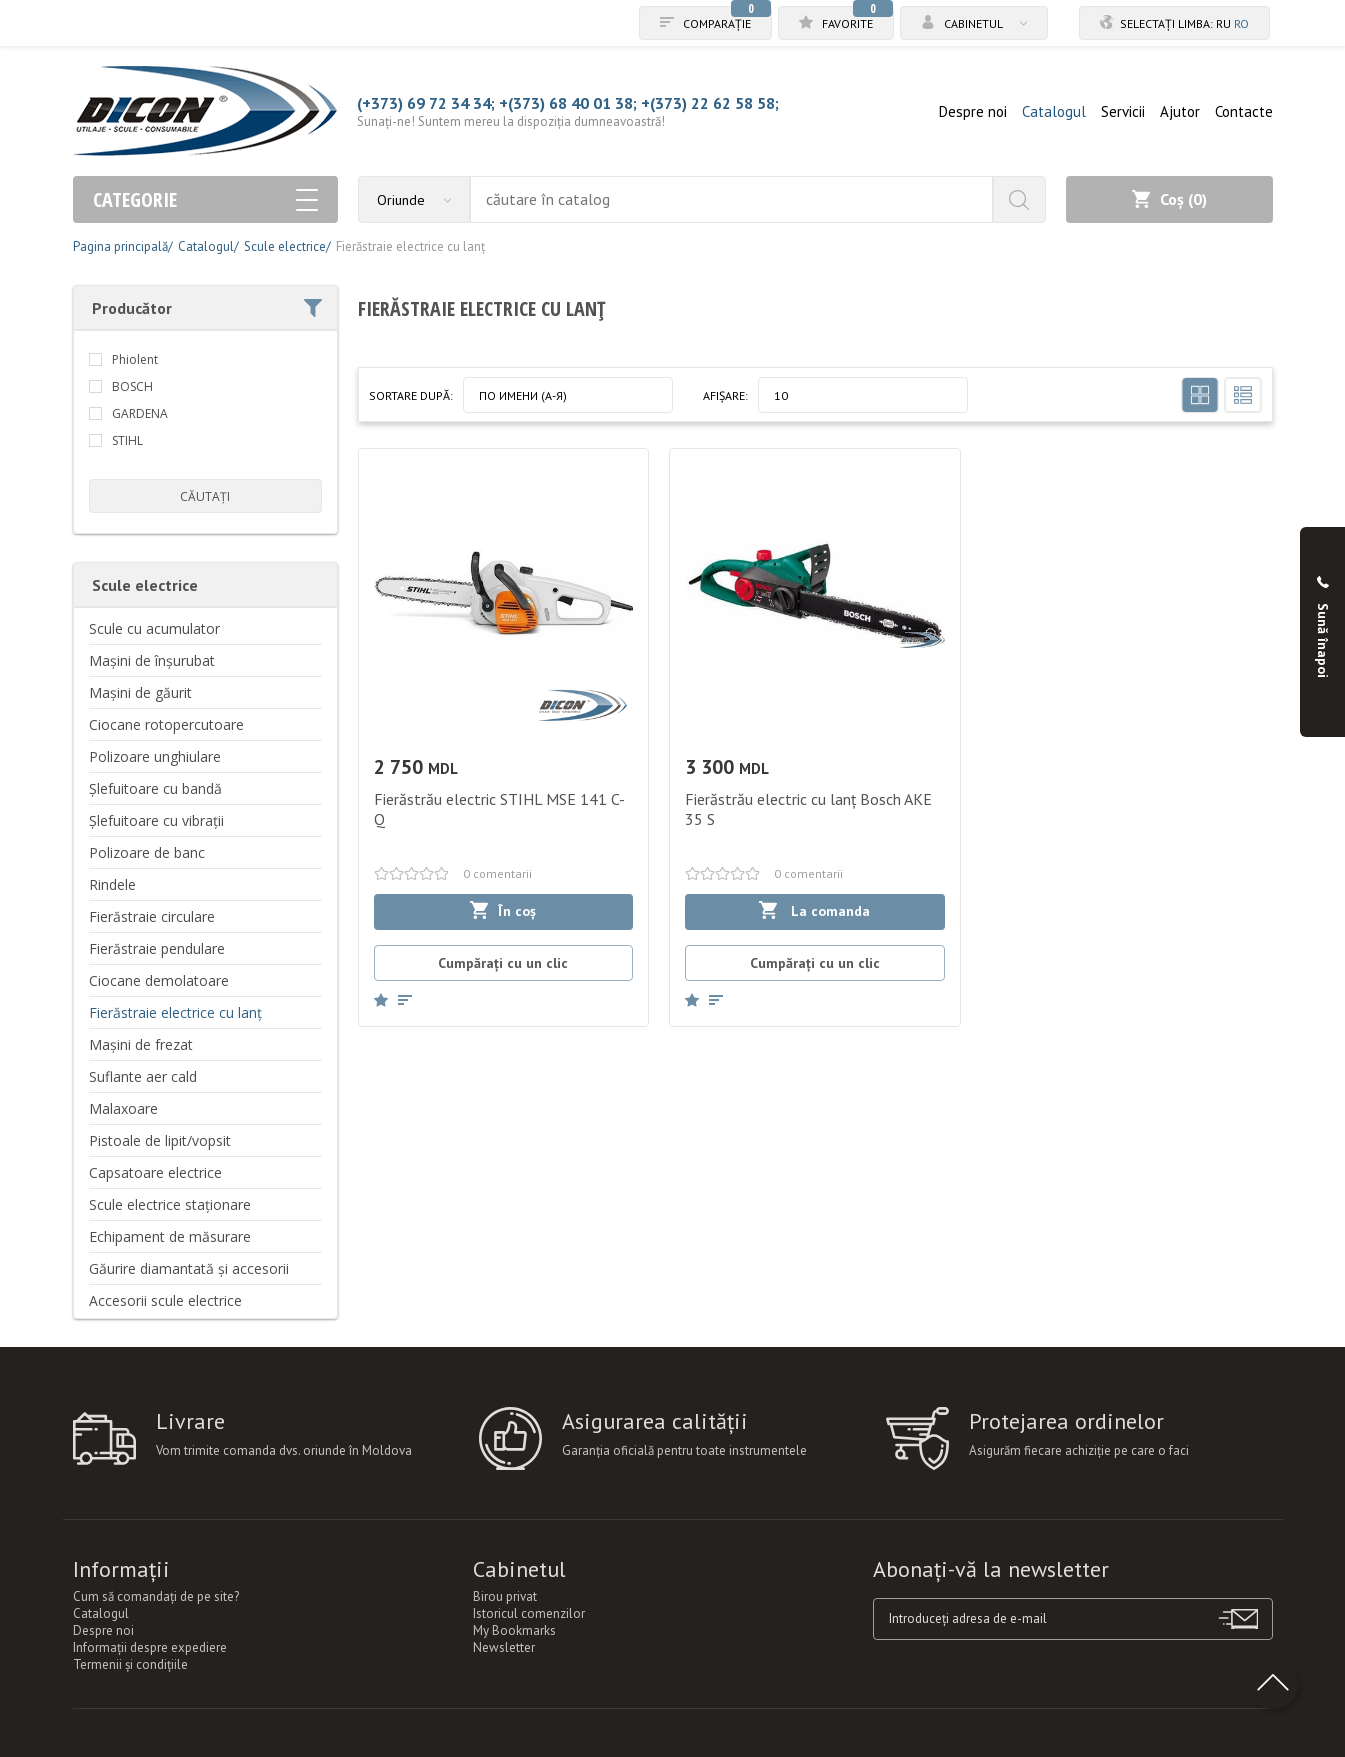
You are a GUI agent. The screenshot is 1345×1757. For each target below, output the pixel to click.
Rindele (112, 884)
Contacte (1244, 111)
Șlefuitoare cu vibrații (156, 820)
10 (781, 395)
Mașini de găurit (140, 692)
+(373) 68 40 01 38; (568, 103)
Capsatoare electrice (155, 1172)
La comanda (814, 910)
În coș (503, 910)
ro (1241, 23)
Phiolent (135, 359)
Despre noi (973, 111)
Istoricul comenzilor (529, 1613)
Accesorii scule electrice (165, 1300)
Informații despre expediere (150, 1647)
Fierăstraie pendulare (157, 948)
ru (1223, 23)
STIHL (127, 440)
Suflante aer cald (143, 1076)
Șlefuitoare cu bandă (155, 788)
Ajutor (1180, 111)
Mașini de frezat (141, 1044)
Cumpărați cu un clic (503, 963)
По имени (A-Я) (523, 395)
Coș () (1169, 199)
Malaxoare (123, 1108)
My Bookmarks (514, 1630)
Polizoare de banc (147, 852)
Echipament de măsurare (170, 1236)
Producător (207, 308)
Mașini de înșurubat (152, 660)
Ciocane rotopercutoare (166, 724)
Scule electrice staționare (170, 1204)
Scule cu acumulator (154, 628)
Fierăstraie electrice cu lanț (175, 1012)
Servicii (1123, 111)
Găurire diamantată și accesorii (189, 1268)
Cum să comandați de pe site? (156, 1596)
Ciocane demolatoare (159, 980)
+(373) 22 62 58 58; (710, 103)
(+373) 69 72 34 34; (426, 103)
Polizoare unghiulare (155, 756)
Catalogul (1054, 111)
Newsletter (504, 1647)
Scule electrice (145, 585)
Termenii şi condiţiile (130, 1664)
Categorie (205, 199)
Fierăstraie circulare (152, 916)
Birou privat (505, 1596)
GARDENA (140, 413)
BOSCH (132, 386)
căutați (205, 496)
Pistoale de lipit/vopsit (160, 1140)
